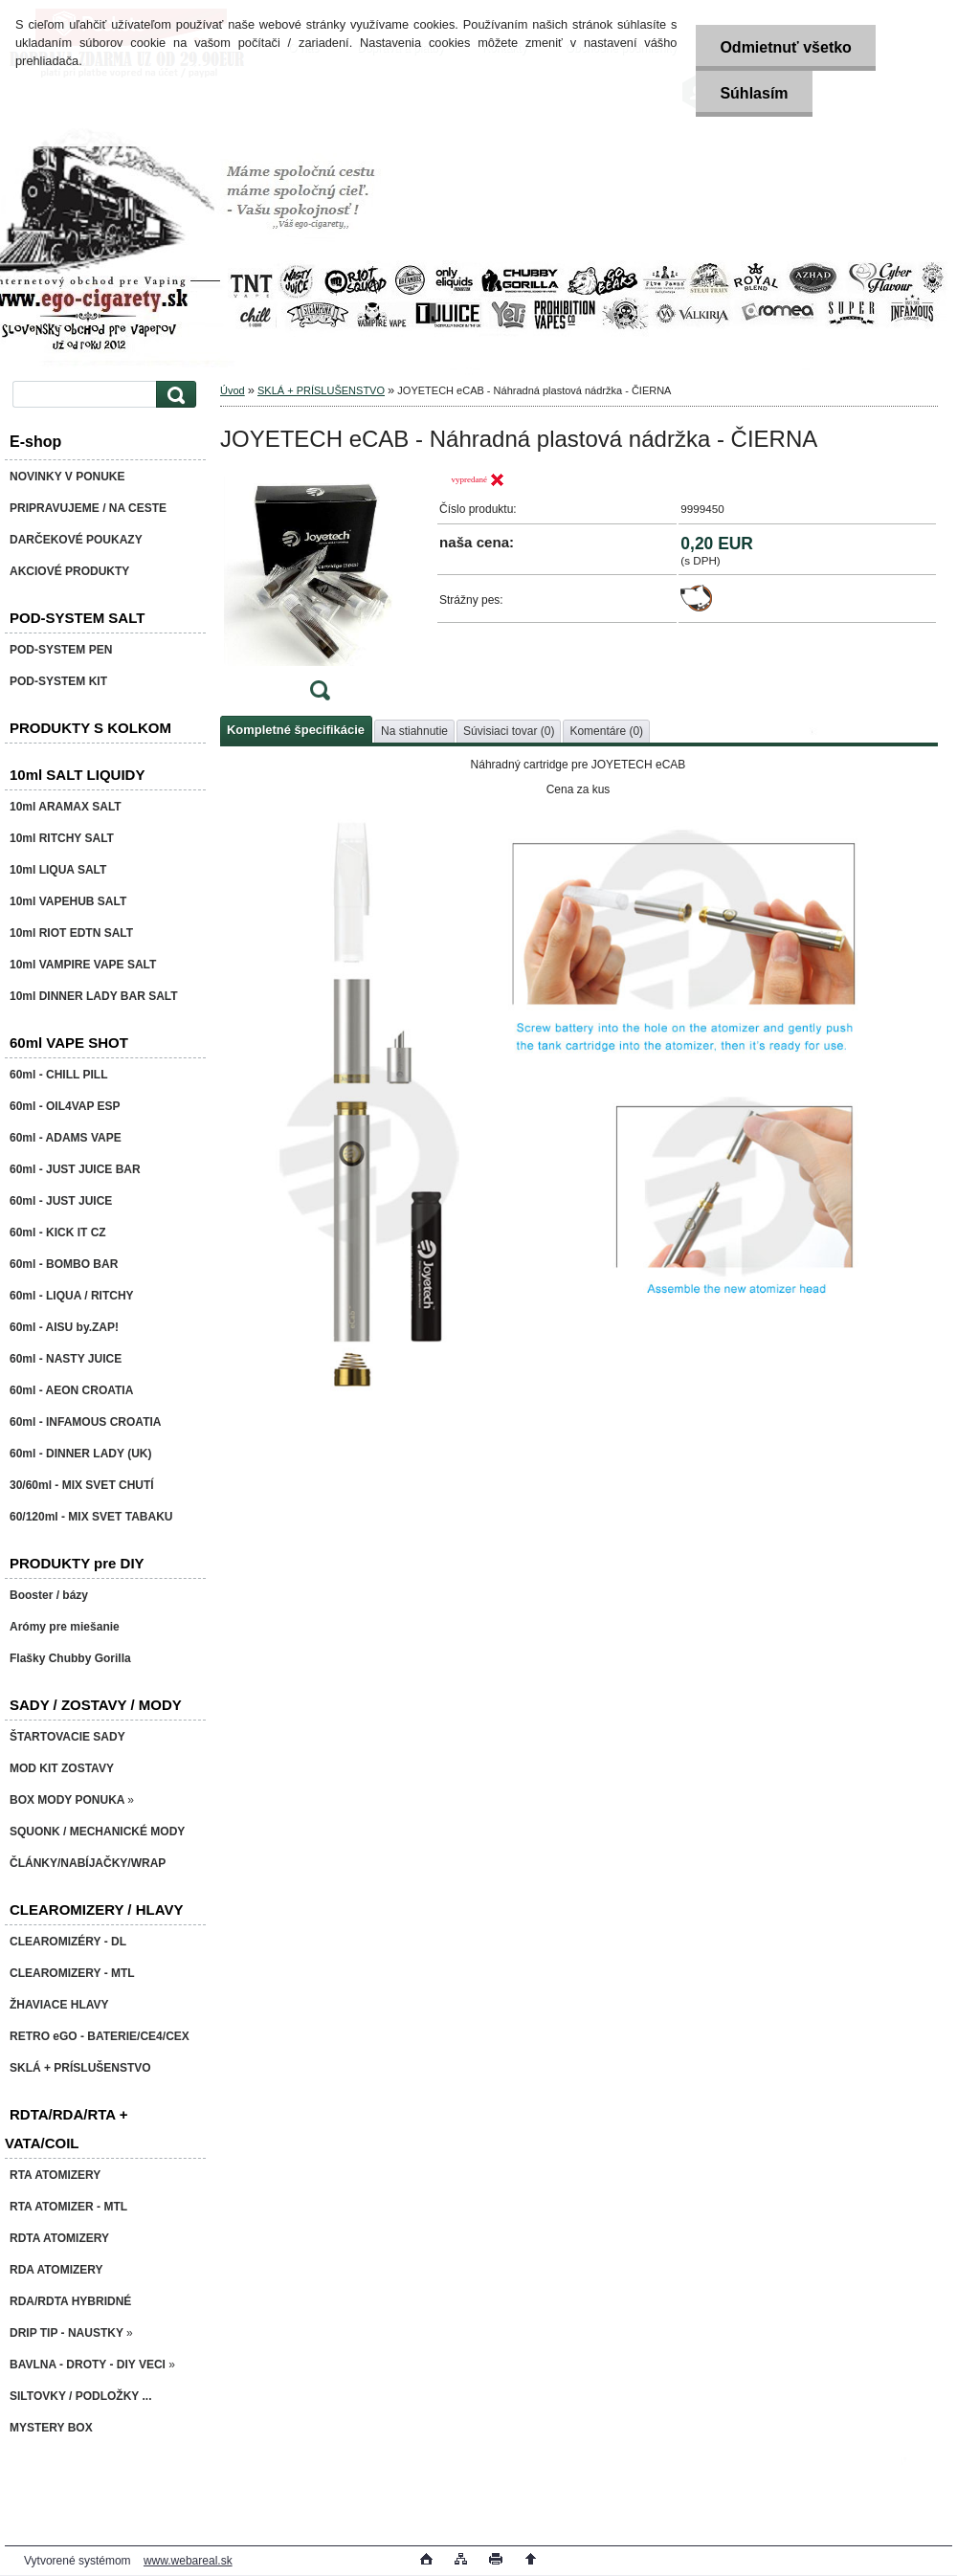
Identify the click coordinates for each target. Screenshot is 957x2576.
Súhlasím (754, 93)
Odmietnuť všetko (785, 47)
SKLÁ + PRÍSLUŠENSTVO (321, 390)
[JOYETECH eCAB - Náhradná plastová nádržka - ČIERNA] (319, 592)
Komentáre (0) (606, 731)
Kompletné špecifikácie (296, 729)
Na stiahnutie (414, 731)
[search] (173, 395)
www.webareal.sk (188, 2560)
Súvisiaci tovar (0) (508, 731)
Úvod (232, 390)
